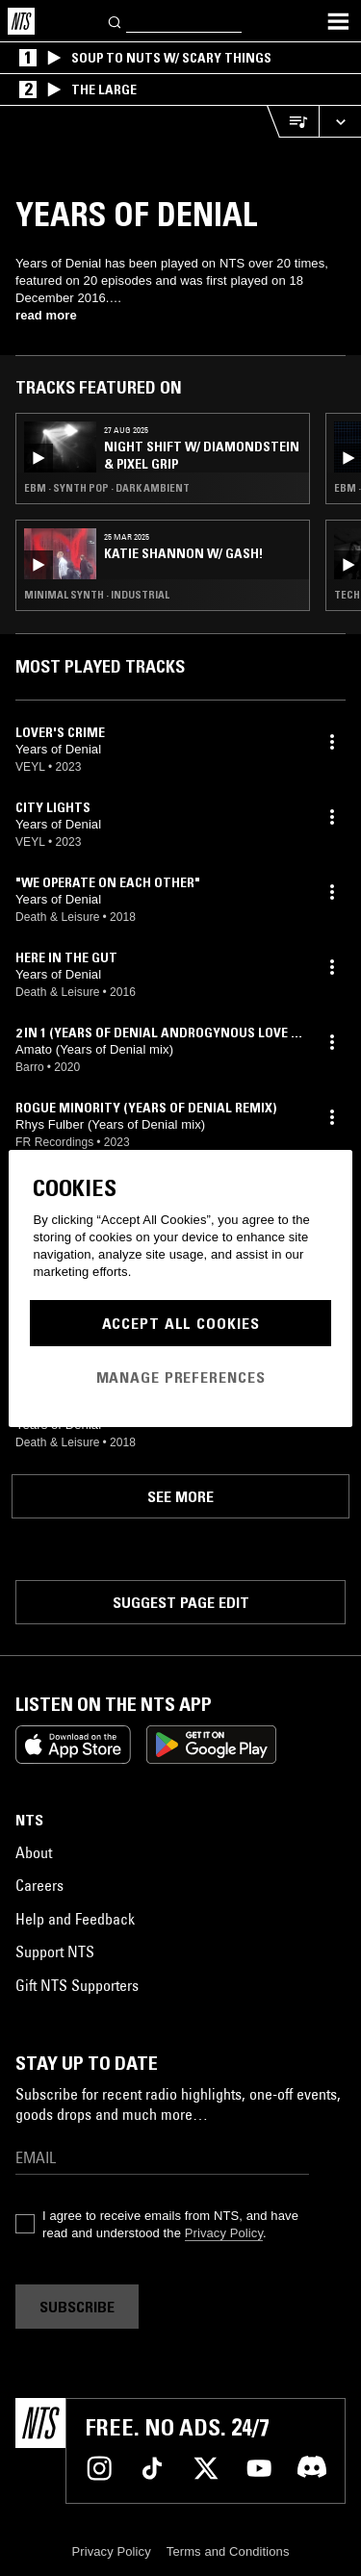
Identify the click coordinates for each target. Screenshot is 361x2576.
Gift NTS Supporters (77, 1985)
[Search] (115, 21)
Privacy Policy (224, 2233)
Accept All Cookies (181, 1323)
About (33, 1852)
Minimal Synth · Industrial (96, 594)
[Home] (21, 21)
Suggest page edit (181, 1602)
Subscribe (77, 2306)
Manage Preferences (181, 1377)
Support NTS (54, 1951)
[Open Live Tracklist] (293, 122)
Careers (39, 1885)
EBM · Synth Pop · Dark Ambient (107, 488)
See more (180, 1496)
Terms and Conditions (228, 2551)
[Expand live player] (340, 122)
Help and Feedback (75, 1918)
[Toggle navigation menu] (337, 21)
